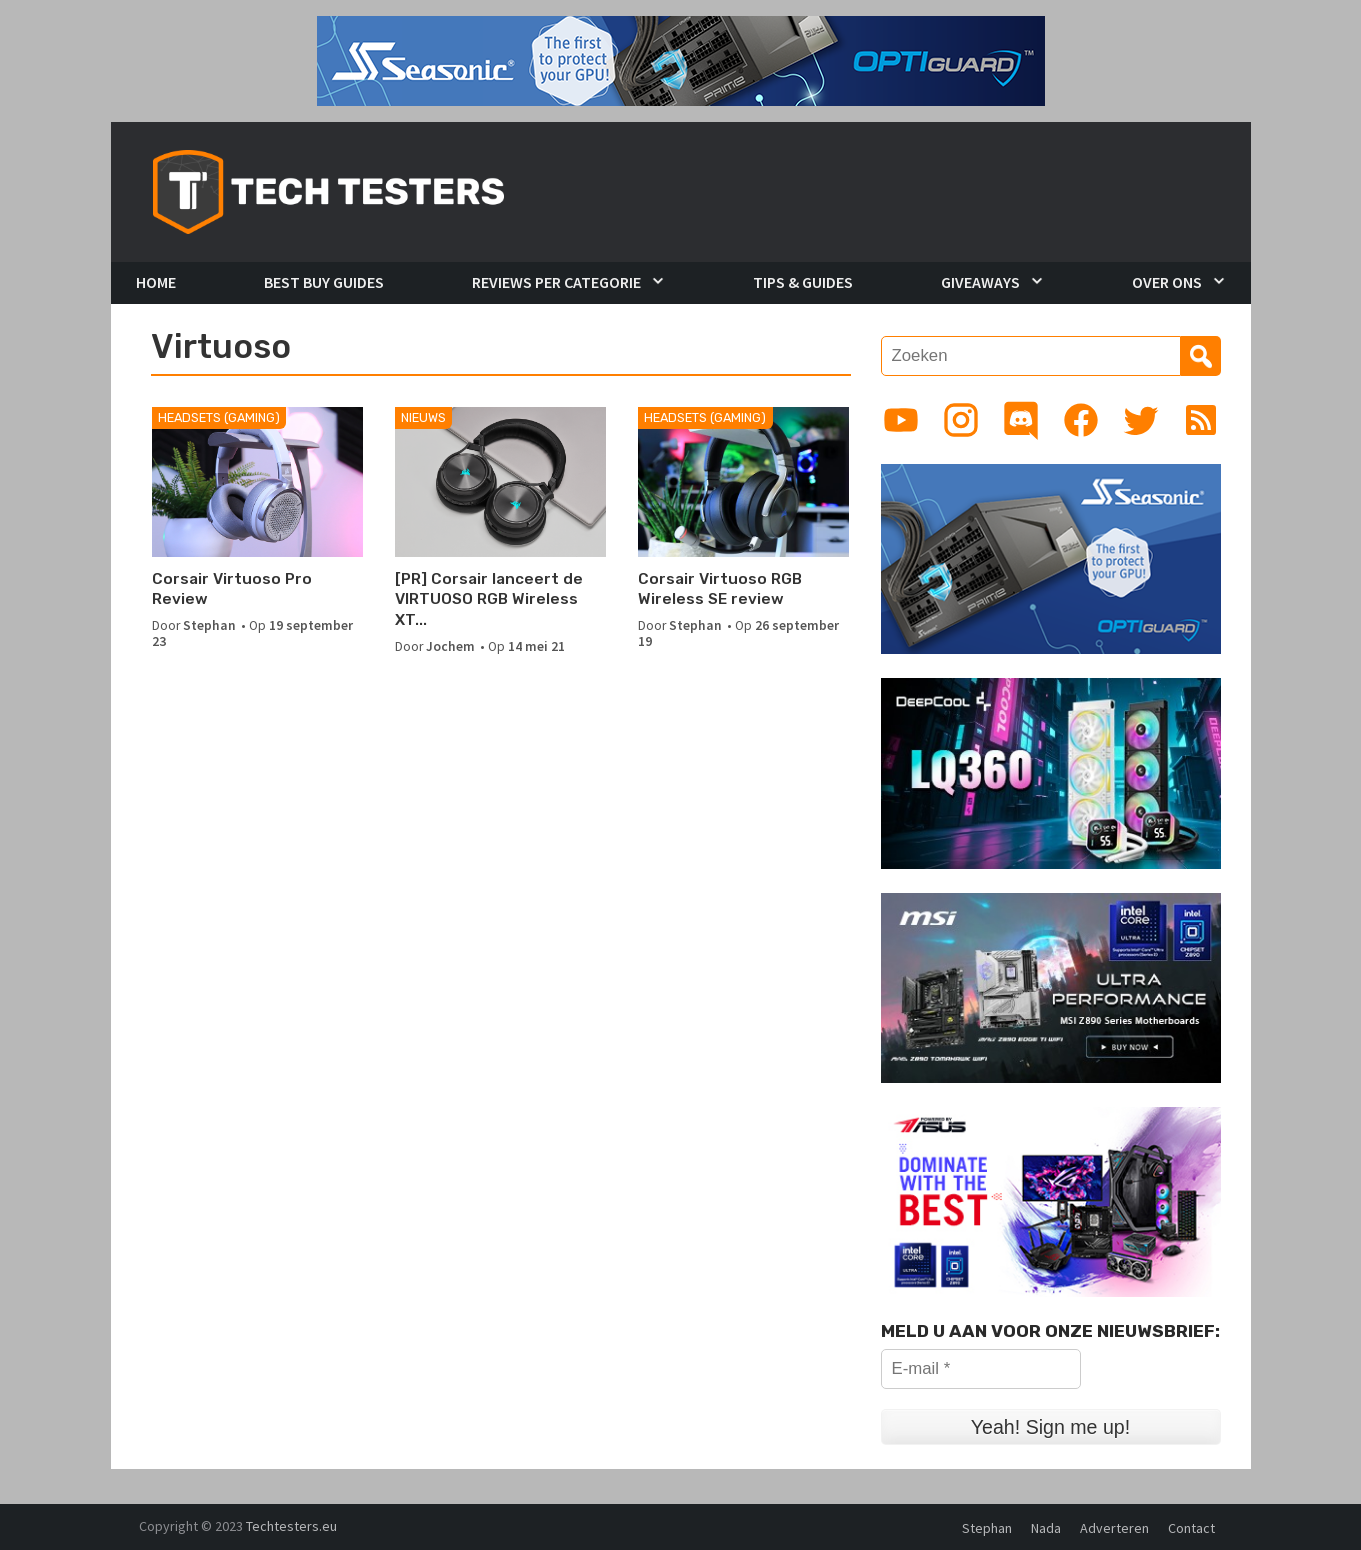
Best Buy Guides (324, 282)
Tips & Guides (803, 282)
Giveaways (980, 282)
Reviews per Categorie (556, 282)
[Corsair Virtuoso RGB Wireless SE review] (743, 482)
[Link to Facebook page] (1081, 420)
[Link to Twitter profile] (1141, 420)
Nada (1046, 1528)
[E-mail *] (981, 1369)
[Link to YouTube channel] (901, 420)
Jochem (450, 646)
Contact (1191, 1528)
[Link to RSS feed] (1201, 420)
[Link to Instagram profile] (961, 420)
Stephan (209, 625)
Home (156, 282)
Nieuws (423, 417)
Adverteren (1114, 1528)
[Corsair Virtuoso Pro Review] (257, 482)
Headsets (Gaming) (219, 417)
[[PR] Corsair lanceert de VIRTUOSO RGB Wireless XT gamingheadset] (500, 482)
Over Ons (1167, 282)
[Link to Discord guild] (1021, 420)
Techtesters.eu (291, 1526)
